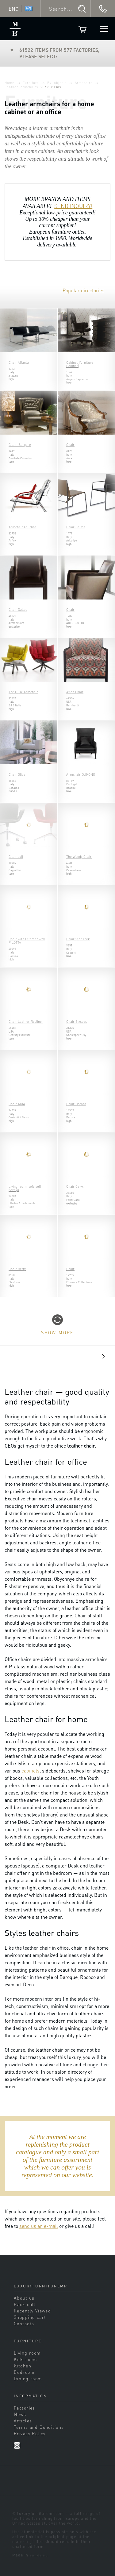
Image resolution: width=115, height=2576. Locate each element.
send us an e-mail (38, 2226)
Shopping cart (30, 2317)
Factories (24, 2407)
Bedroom (24, 2372)
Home (9, 83)
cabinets (30, 1770)
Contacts (24, 2323)
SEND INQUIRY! (73, 205)
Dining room (28, 2378)
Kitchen (22, 2365)
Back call (25, 2304)
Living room (27, 2353)
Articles (23, 2420)
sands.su (39, 2554)
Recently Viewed (32, 2310)
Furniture (31, 83)
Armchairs (84, 83)
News (20, 2414)
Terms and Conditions (39, 2427)
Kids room (25, 2359)
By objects (57, 83)
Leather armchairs (21, 87)
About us (24, 2298)
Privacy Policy (30, 2433)
